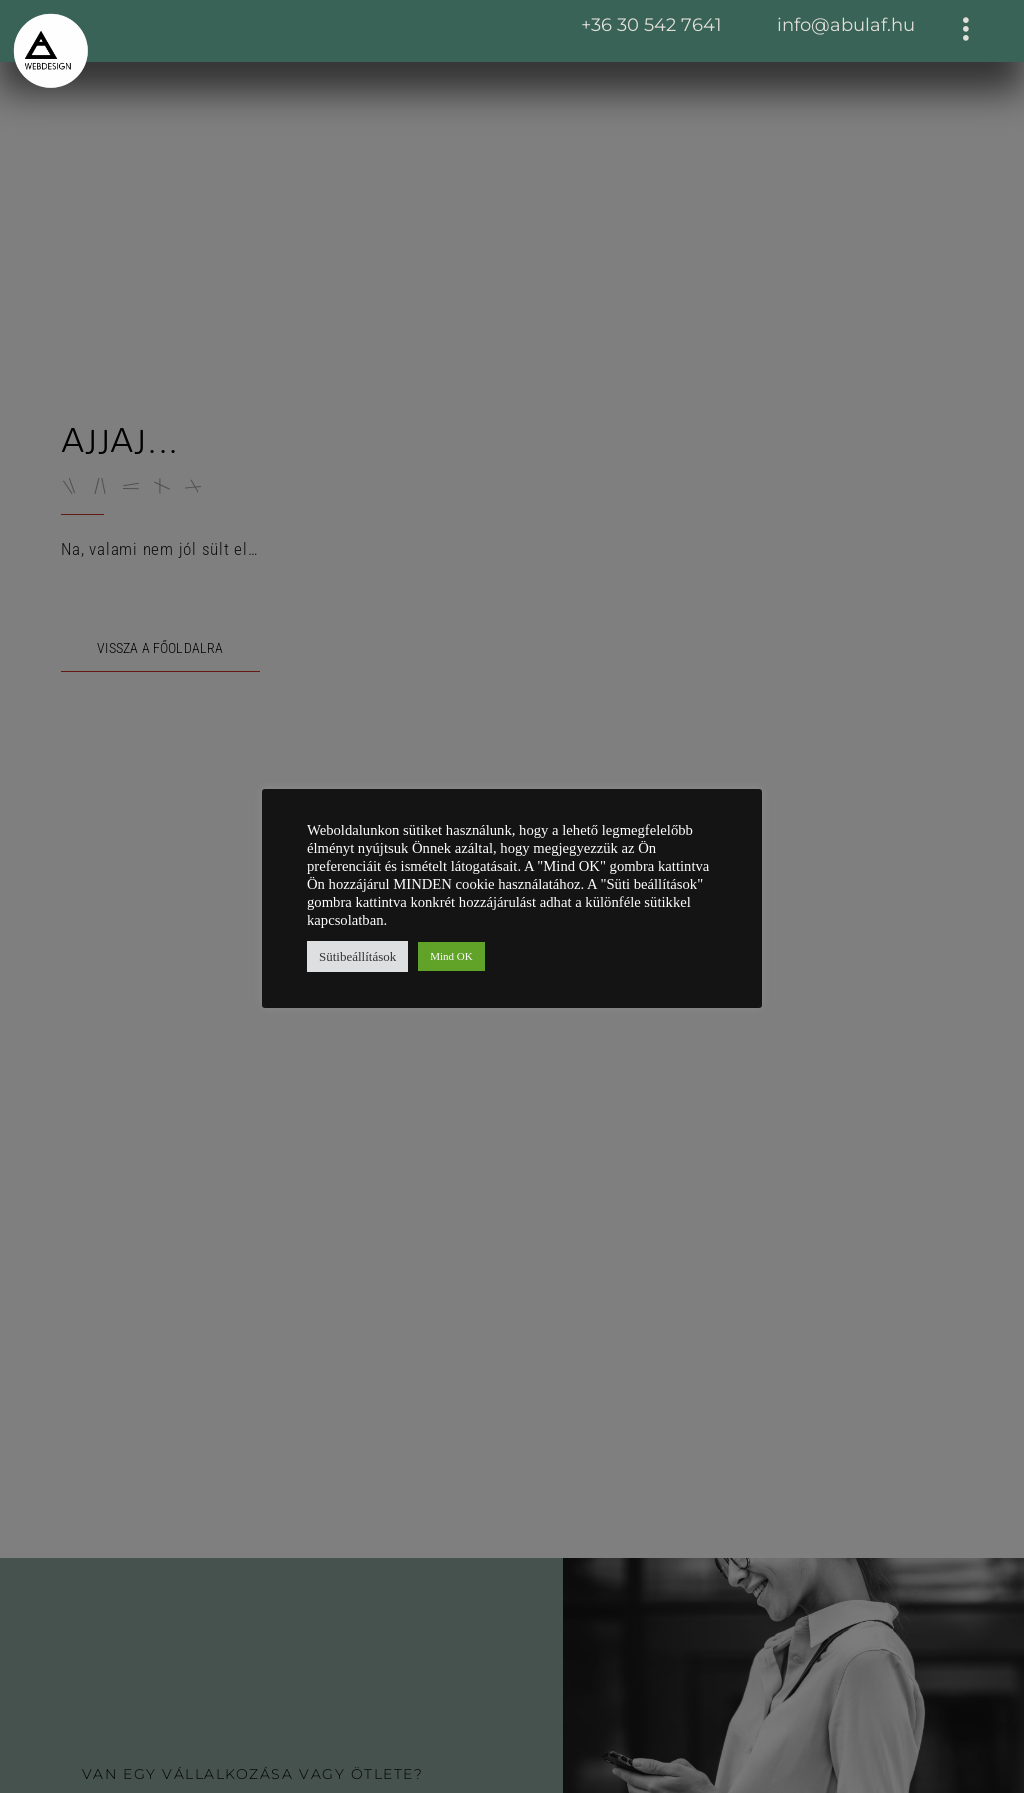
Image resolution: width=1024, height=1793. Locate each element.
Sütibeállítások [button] (357, 956)
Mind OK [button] (451, 956)
